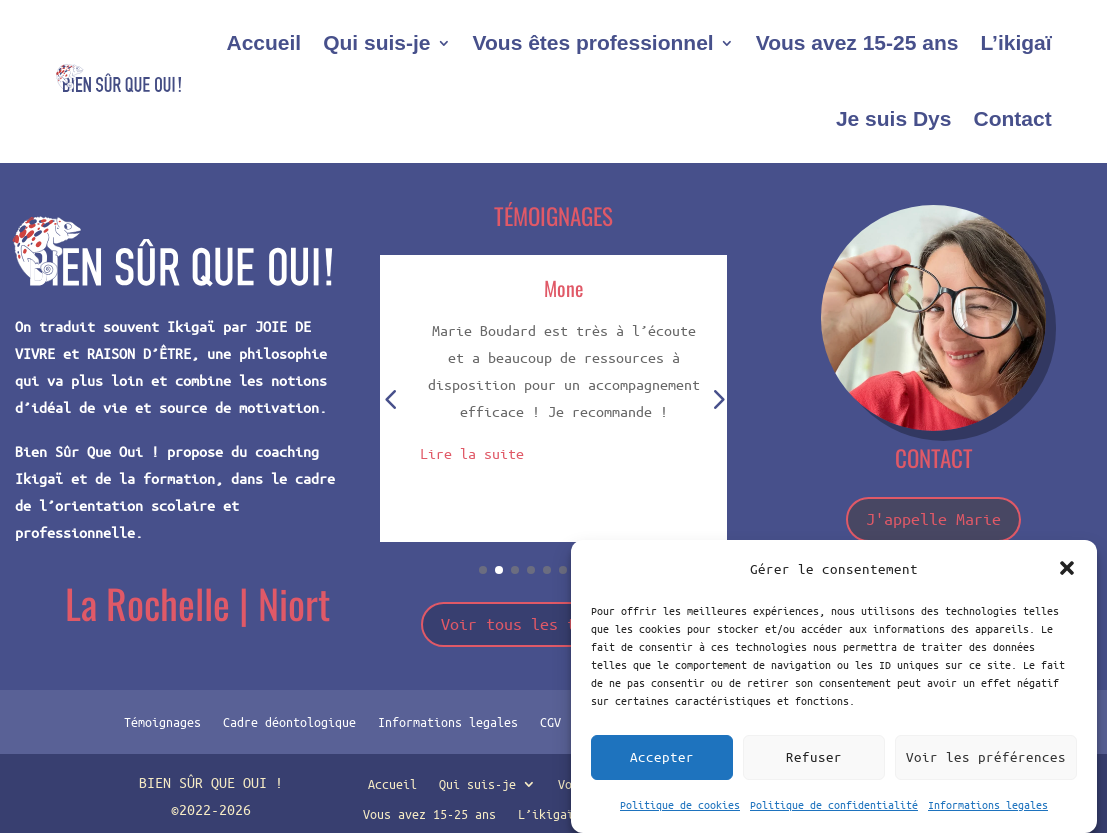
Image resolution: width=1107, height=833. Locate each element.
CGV (550, 721)
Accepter (662, 756)
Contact (1012, 118)
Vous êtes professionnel (593, 42)
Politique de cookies (680, 804)
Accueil (263, 42)
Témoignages (162, 721)
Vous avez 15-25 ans (857, 42)
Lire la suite (472, 453)
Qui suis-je (376, 42)
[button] (1067, 568)
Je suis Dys (894, 118)
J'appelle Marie (933, 518)
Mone (563, 288)
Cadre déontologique (289, 721)
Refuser (814, 756)
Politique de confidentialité (834, 804)
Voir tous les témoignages (553, 623)
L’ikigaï (1015, 42)
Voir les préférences (986, 756)
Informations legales (988, 804)
